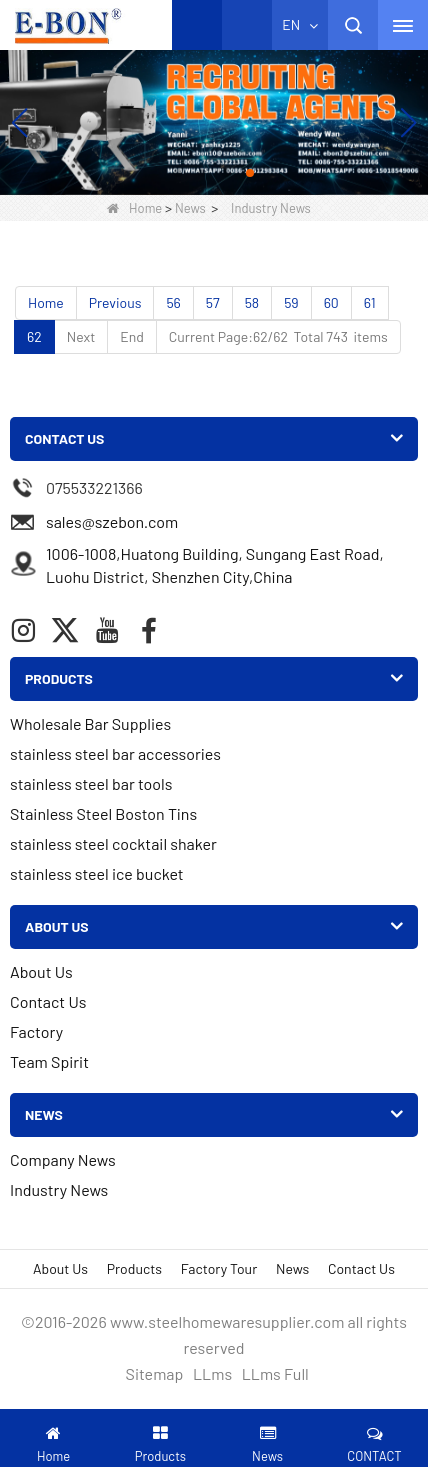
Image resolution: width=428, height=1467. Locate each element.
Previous (115, 302)
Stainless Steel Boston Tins (103, 813)
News (190, 208)
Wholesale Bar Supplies (90, 723)
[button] (178, 173)
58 (252, 302)
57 (213, 302)
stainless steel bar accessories (115, 753)
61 (370, 302)
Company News (63, 1159)
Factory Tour (219, 1268)
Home (134, 208)
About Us (41, 971)
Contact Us (48, 1001)
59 (291, 302)
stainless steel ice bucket (97, 873)
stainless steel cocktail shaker (113, 843)
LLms (212, 1373)
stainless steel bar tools (91, 783)
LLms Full (275, 1373)
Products (134, 1268)
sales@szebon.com (112, 521)
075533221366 (94, 487)
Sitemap (155, 1373)
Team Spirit (49, 1061)
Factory (36, 1031)
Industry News (59, 1189)
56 (173, 302)
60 (331, 302)
